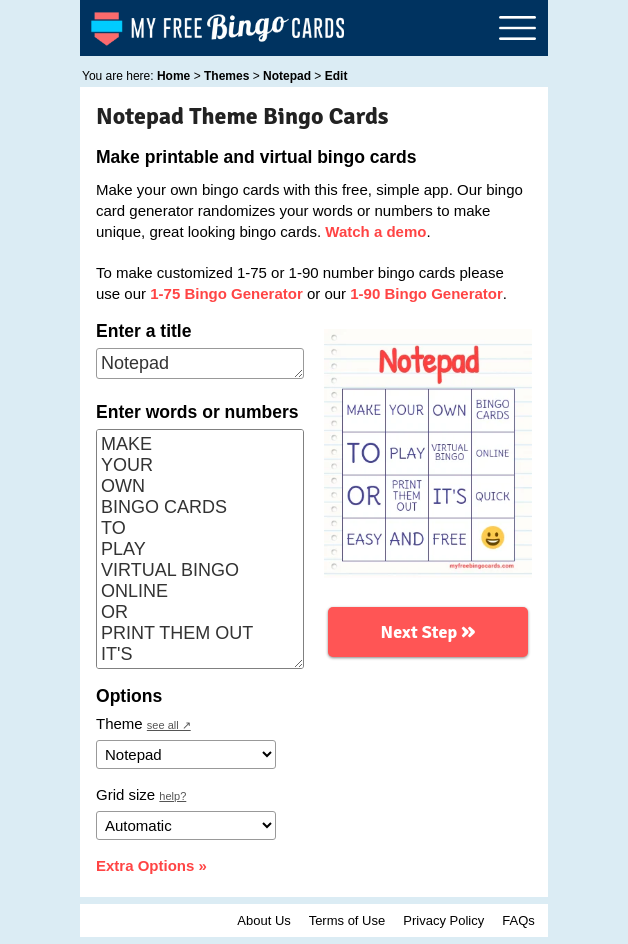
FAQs (518, 920)
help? (172, 796)
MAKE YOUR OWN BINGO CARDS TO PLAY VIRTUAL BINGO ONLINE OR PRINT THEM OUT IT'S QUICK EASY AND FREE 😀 (200, 549)
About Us (263, 920)
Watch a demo (375, 231)
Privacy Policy (443, 920)
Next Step (428, 630)
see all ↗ (169, 725)
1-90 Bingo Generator (426, 293)
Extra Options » (151, 865)
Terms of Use (347, 920)
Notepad (200, 363)
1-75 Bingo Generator (226, 293)
